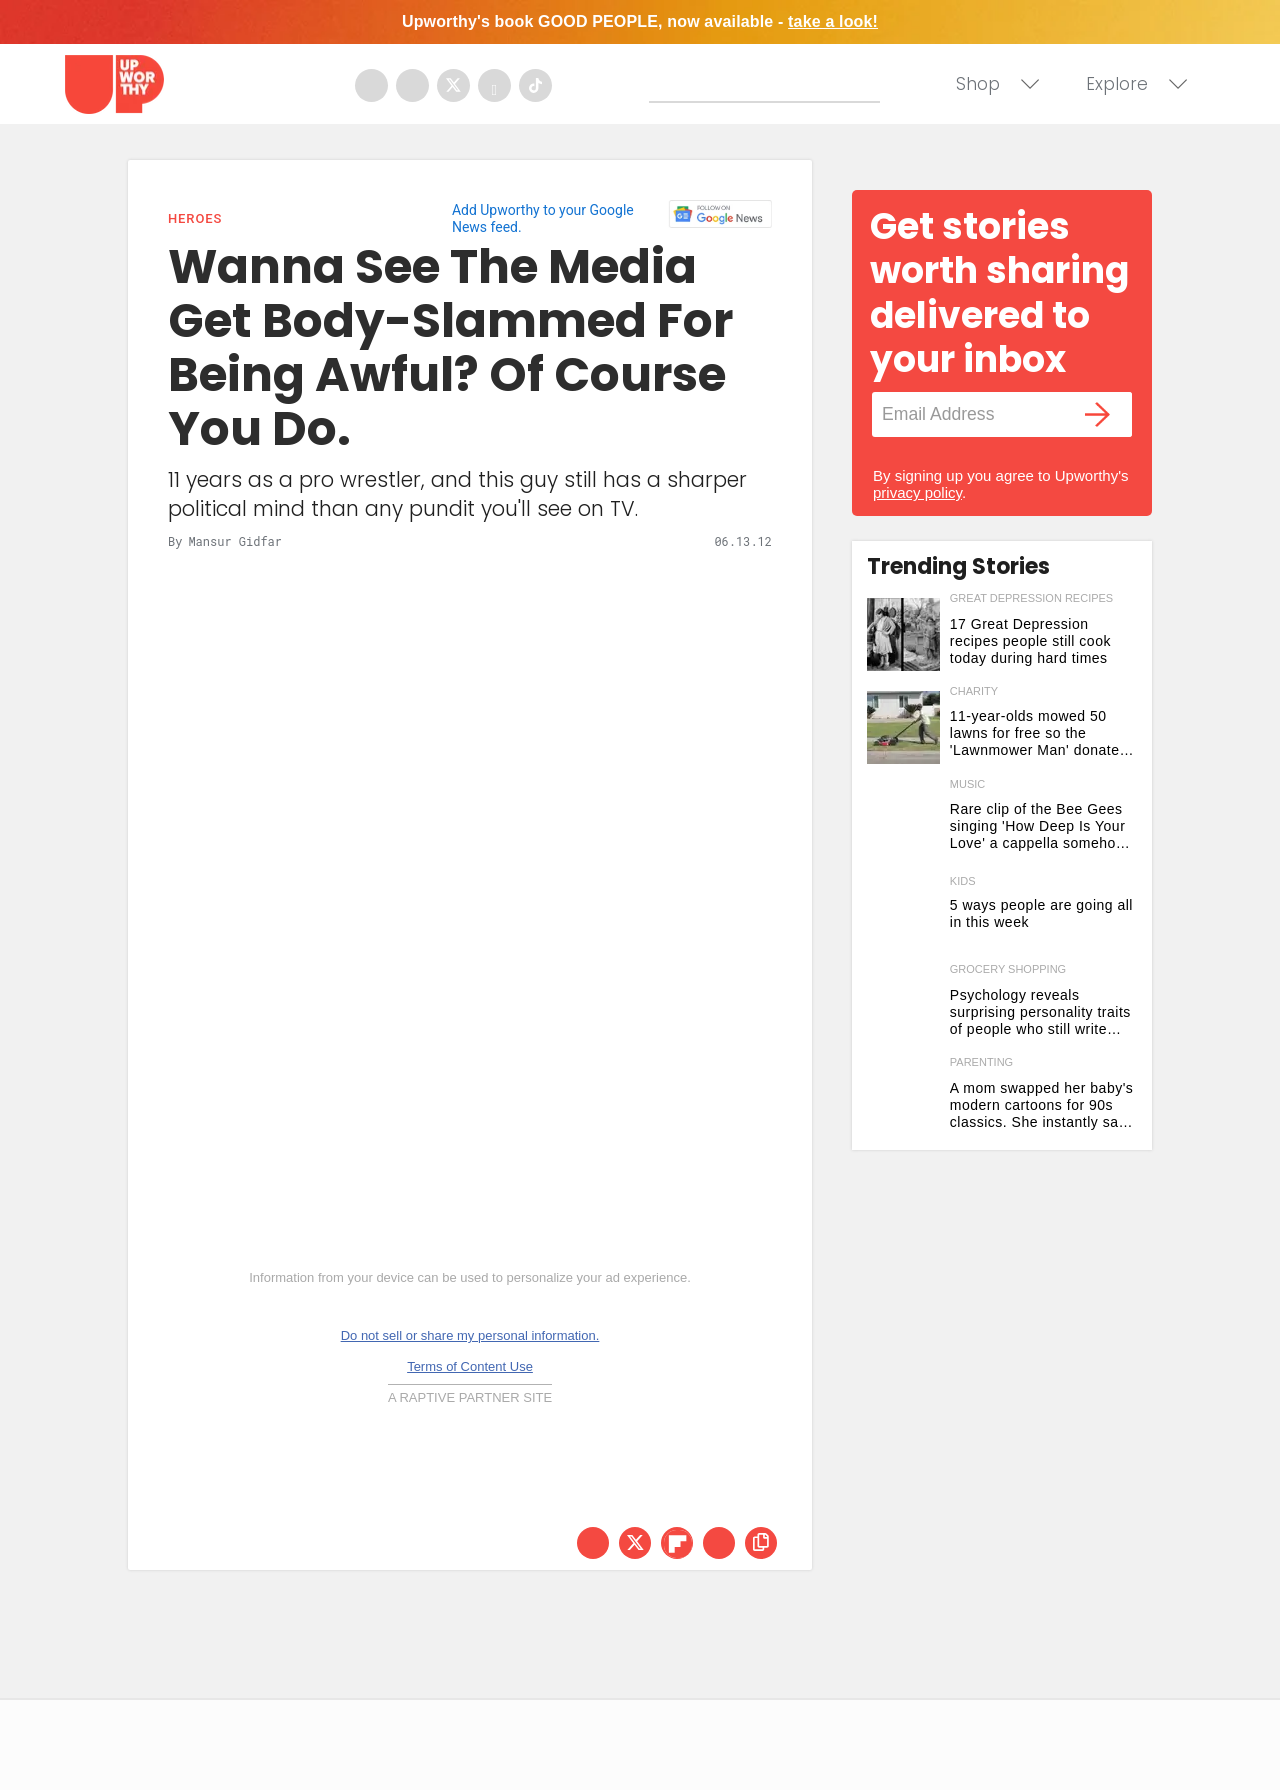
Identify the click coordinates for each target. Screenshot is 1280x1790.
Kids (963, 881)
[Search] (769, 83)
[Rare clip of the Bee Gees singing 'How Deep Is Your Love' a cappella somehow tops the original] (903, 820)
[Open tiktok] (535, 85)
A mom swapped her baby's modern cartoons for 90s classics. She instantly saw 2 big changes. (1042, 1105)
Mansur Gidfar (235, 541)
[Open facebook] (371, 85)
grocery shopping (1008, 969)
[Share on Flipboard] (677, 1543)
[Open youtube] (494, 85)
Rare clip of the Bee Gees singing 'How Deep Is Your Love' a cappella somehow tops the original (1038, 826)
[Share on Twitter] (635, 1543)
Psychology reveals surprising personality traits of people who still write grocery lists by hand (1040, 1012)
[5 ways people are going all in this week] (903, 912)
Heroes (195, 218)
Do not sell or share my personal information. (470, 1335)
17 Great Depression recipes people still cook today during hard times (1030, 641)
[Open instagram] (412, 85)
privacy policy (917, 492)
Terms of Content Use (470, 1366)
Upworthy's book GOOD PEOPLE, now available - (640, 21)
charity (974, 691)
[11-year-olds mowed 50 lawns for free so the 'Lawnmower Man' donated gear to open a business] (903, 727)
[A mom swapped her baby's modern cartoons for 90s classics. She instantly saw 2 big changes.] (903, 1098)
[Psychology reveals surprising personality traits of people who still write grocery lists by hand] (903, 1005)
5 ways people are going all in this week (1041, 913)
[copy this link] (761, 1543)
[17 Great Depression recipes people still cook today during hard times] (903, 634)
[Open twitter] (453, 85)
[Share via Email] (719, 1543)
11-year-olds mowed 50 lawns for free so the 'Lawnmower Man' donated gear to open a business (1039, 733)
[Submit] (665, 87)
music (967, 784)
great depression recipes (1031, 598)
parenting (981, 1062)
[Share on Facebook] (593, 1543)
